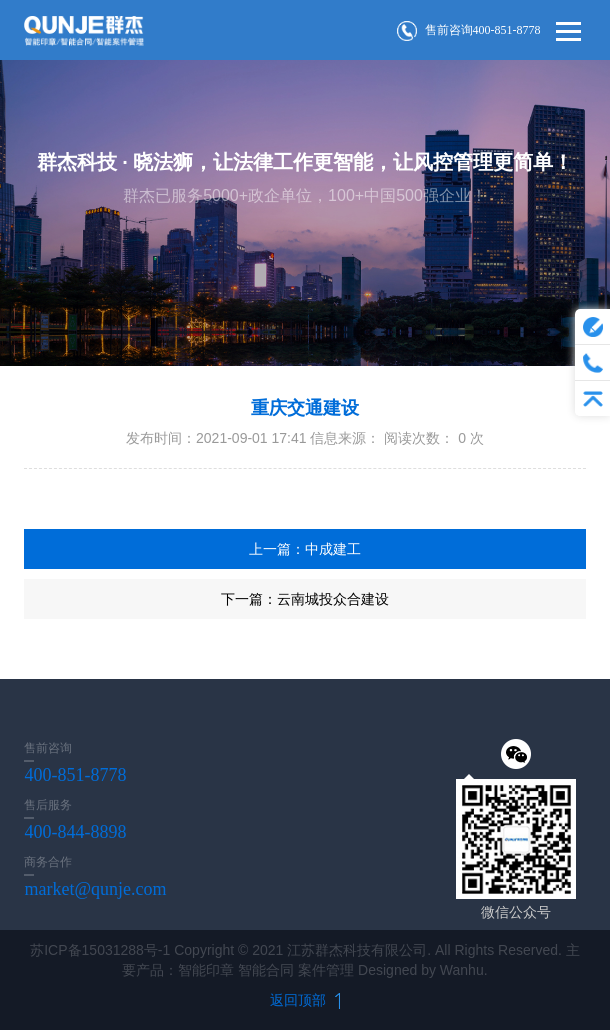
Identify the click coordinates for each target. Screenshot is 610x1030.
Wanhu (462, 970)
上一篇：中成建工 (305, 549)
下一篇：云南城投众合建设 (305, 599)
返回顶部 (304, 1000)
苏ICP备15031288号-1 (100, 950)
